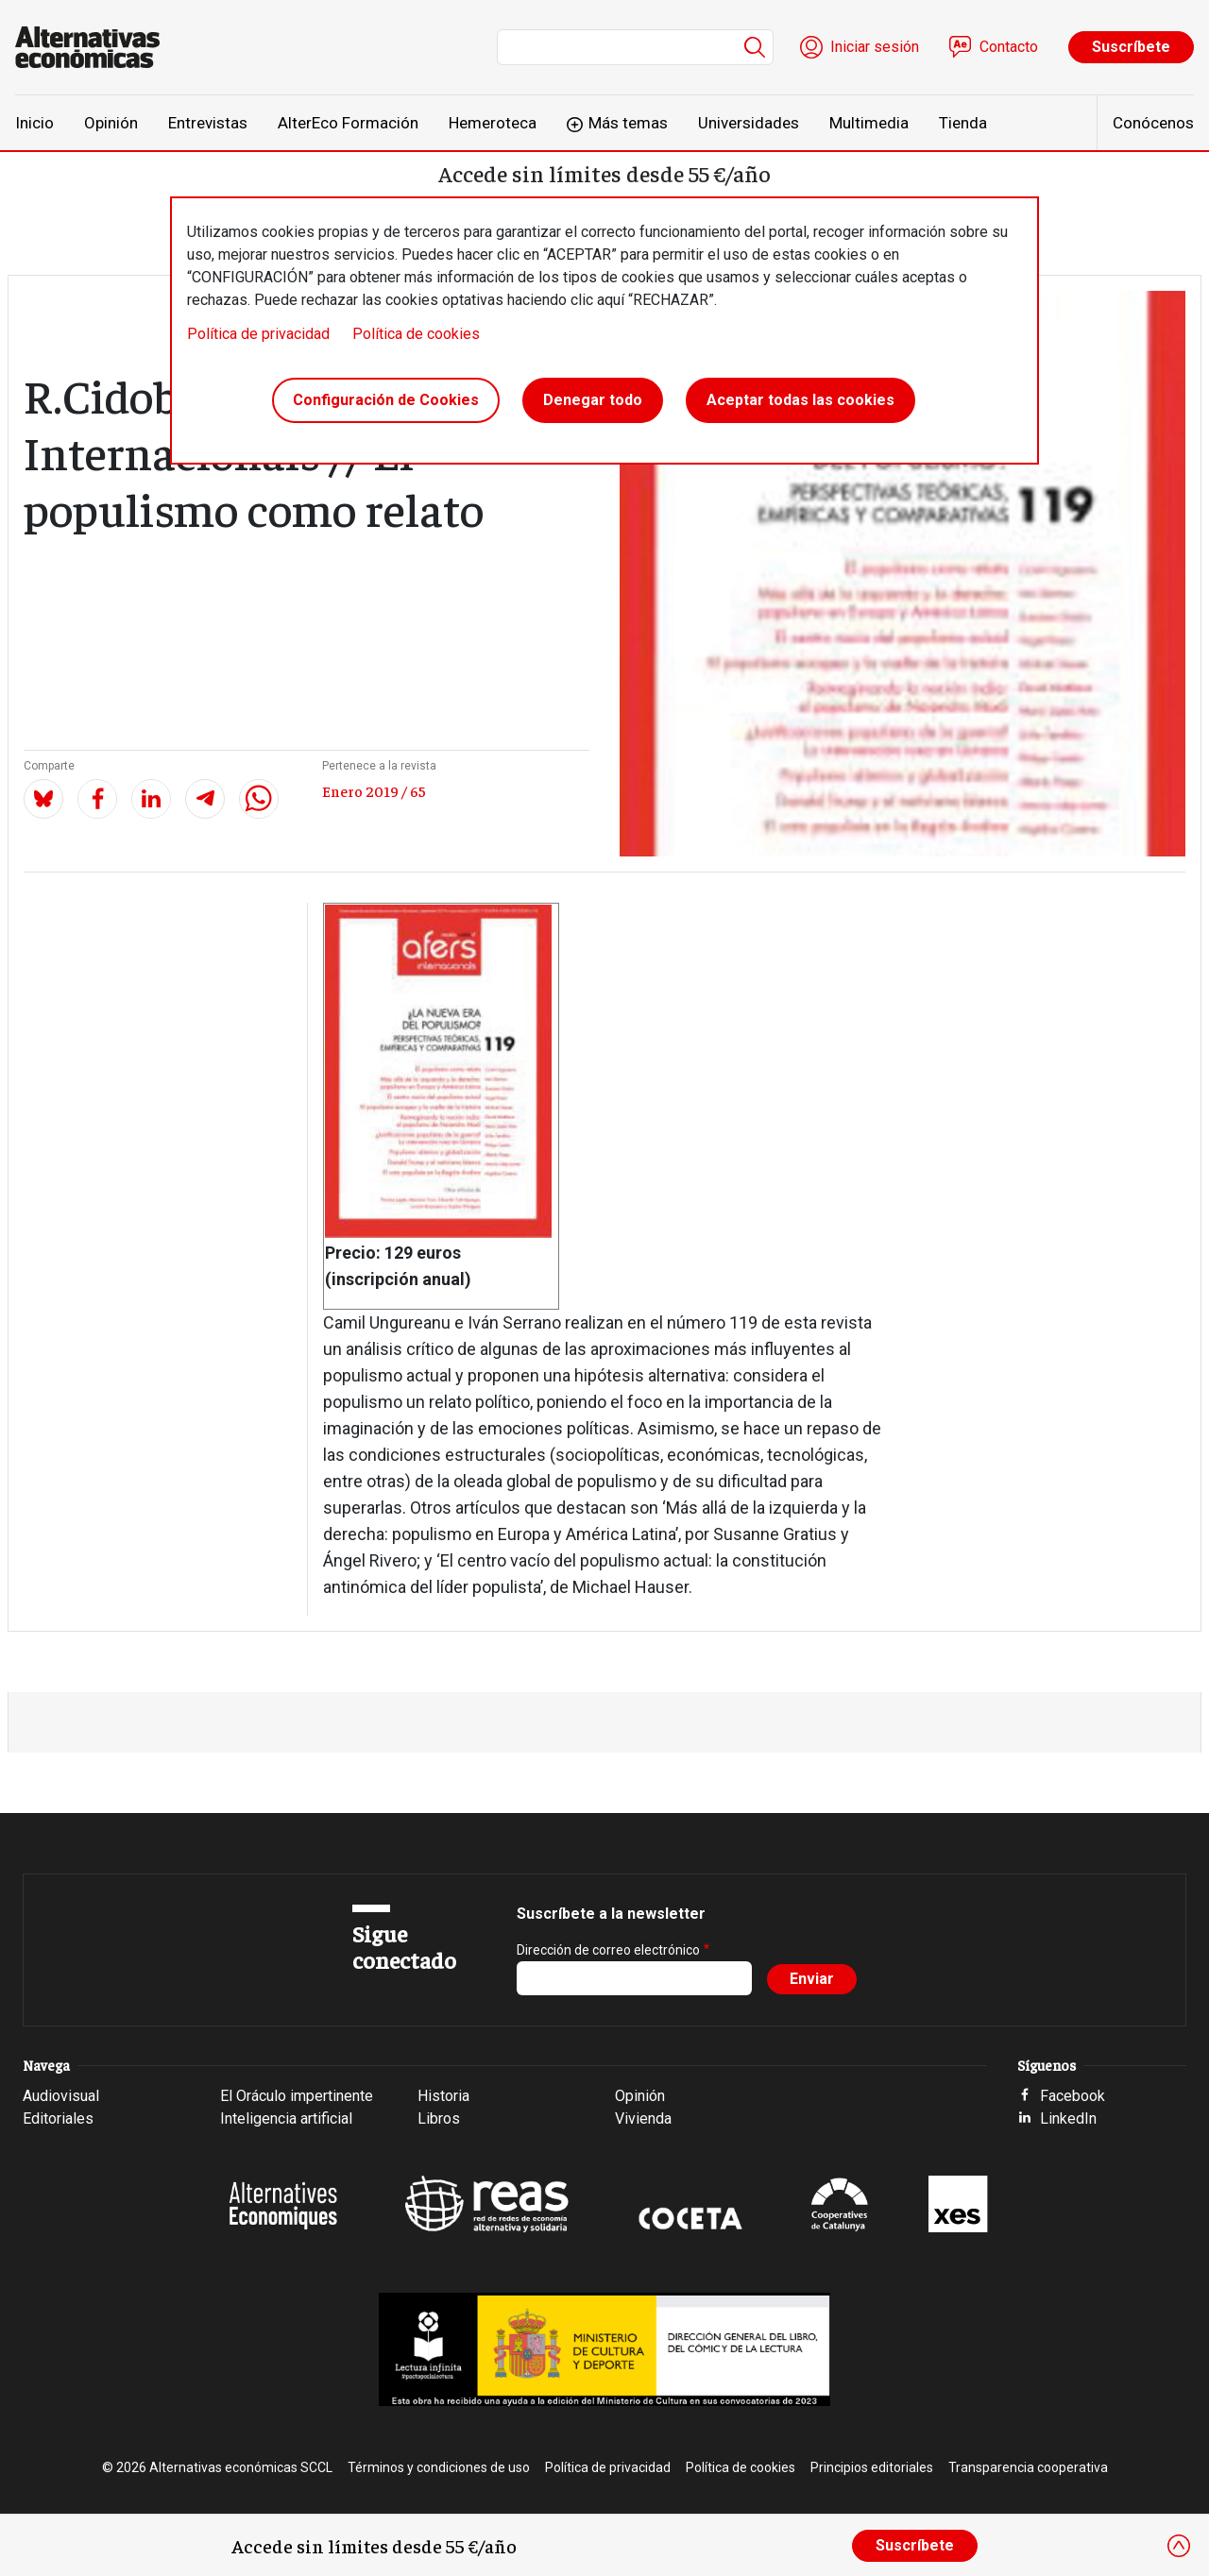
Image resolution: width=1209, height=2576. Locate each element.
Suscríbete (1131, 47)
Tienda (963, 122)
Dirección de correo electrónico (608, 1949)
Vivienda (643, 2118)
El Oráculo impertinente (296, 2096)
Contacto (1008, 47)
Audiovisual (61, 2096)
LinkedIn (1068, 2118)
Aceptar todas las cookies (800, 400)
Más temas (628, 122)
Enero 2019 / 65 (374, 790)
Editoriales (58, 2118)
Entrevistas (207, 122)
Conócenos (1153, 122)
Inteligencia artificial (286, 2118)
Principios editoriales (871, 2467)
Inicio (34, 122)
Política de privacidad (258, 334)
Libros (438, 2118)
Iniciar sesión (874, 47)
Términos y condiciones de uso (439, 2467)
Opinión (111, 122)
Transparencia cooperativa (1028, 2467)
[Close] (1179, 2546)
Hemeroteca (492, 122)
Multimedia (869, 122)
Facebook (1072, 2096)
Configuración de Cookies (386, 400)
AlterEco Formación (348, 122)
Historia (443, 2096)
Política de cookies (416, 334)
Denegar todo (592, 400)
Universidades (748, 122)
